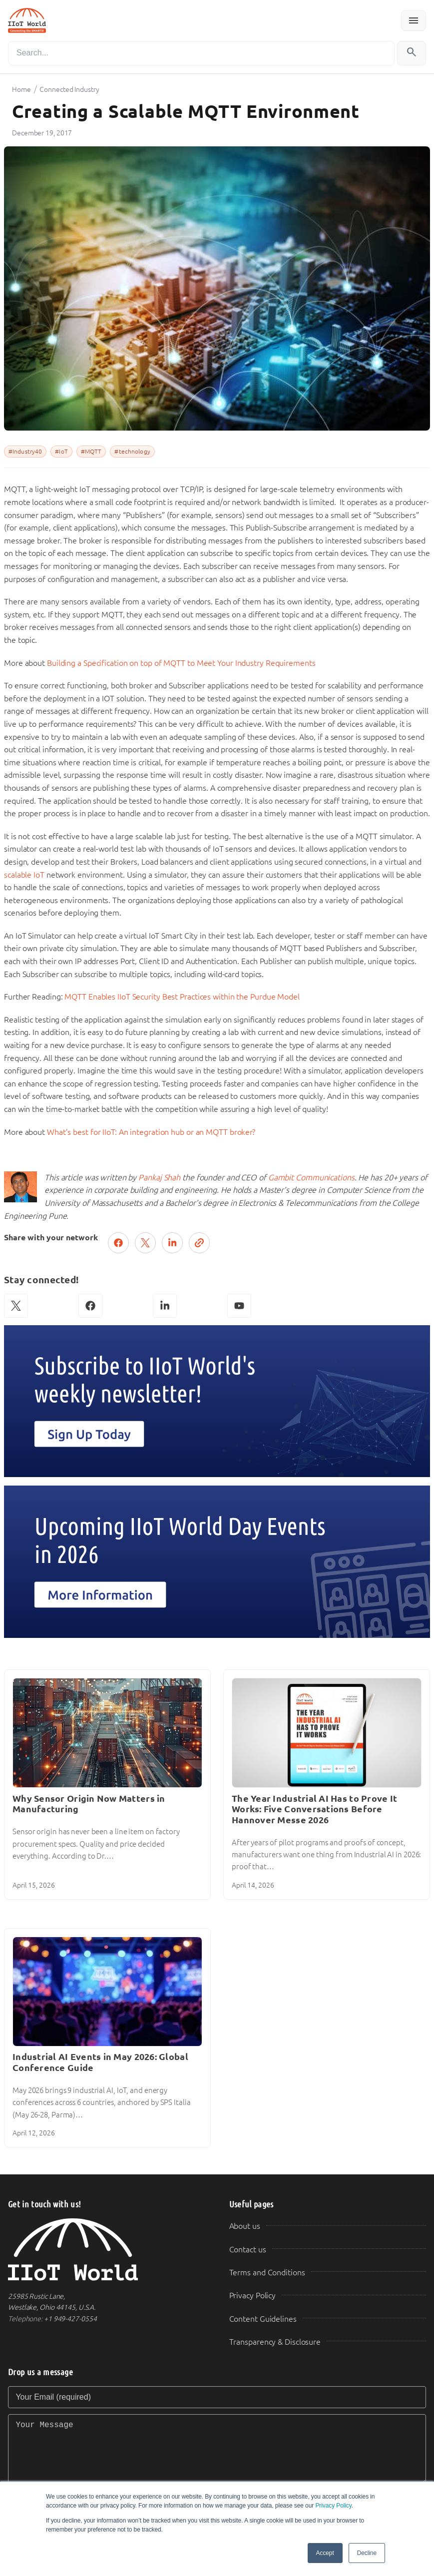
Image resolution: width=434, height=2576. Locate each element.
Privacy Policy (333, 2505)
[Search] (201, 53)
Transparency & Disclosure (275, 2342)
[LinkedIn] (165, 1306)
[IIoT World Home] (106, 2249)
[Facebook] (90, 1306)
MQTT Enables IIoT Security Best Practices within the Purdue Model (182, 997)
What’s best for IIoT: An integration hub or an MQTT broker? (151, 1132)
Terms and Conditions (267, 2272)
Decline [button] (367, 2553)
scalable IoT (24, 875)
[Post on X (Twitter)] (145, 1242)
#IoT (61, 451)
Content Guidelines (263, 2319)
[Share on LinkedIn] (172, 1242)
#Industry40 (25, 451)
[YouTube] (239, 1306)
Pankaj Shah (159, 1177)
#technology (132, 451)
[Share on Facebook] (118, 1242)
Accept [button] (325, 2553)
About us (244, 2226)
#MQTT (91, 451)
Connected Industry (69, 89)
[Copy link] (199, 1242)
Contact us (247, 2249)
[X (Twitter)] (16, 1306)
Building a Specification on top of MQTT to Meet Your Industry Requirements (181, 663)
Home (21, 89)
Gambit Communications (311, 1177)
